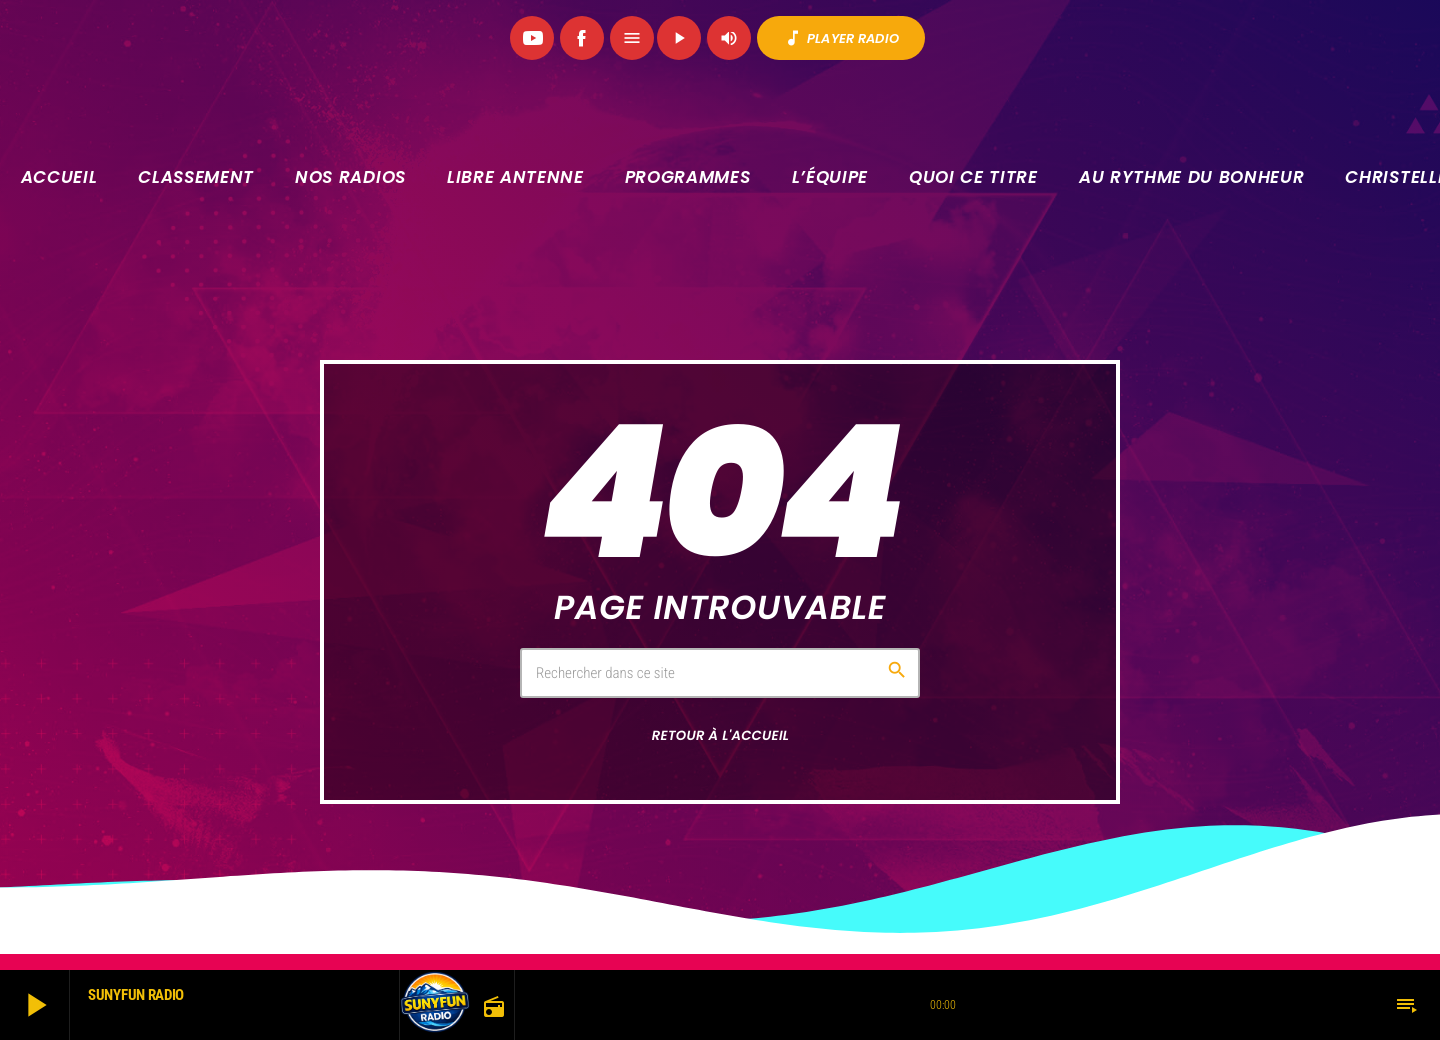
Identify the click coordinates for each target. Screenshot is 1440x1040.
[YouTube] (532, 38)
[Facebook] (582, 38)
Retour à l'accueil (720, 735)
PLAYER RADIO (841, 38)
